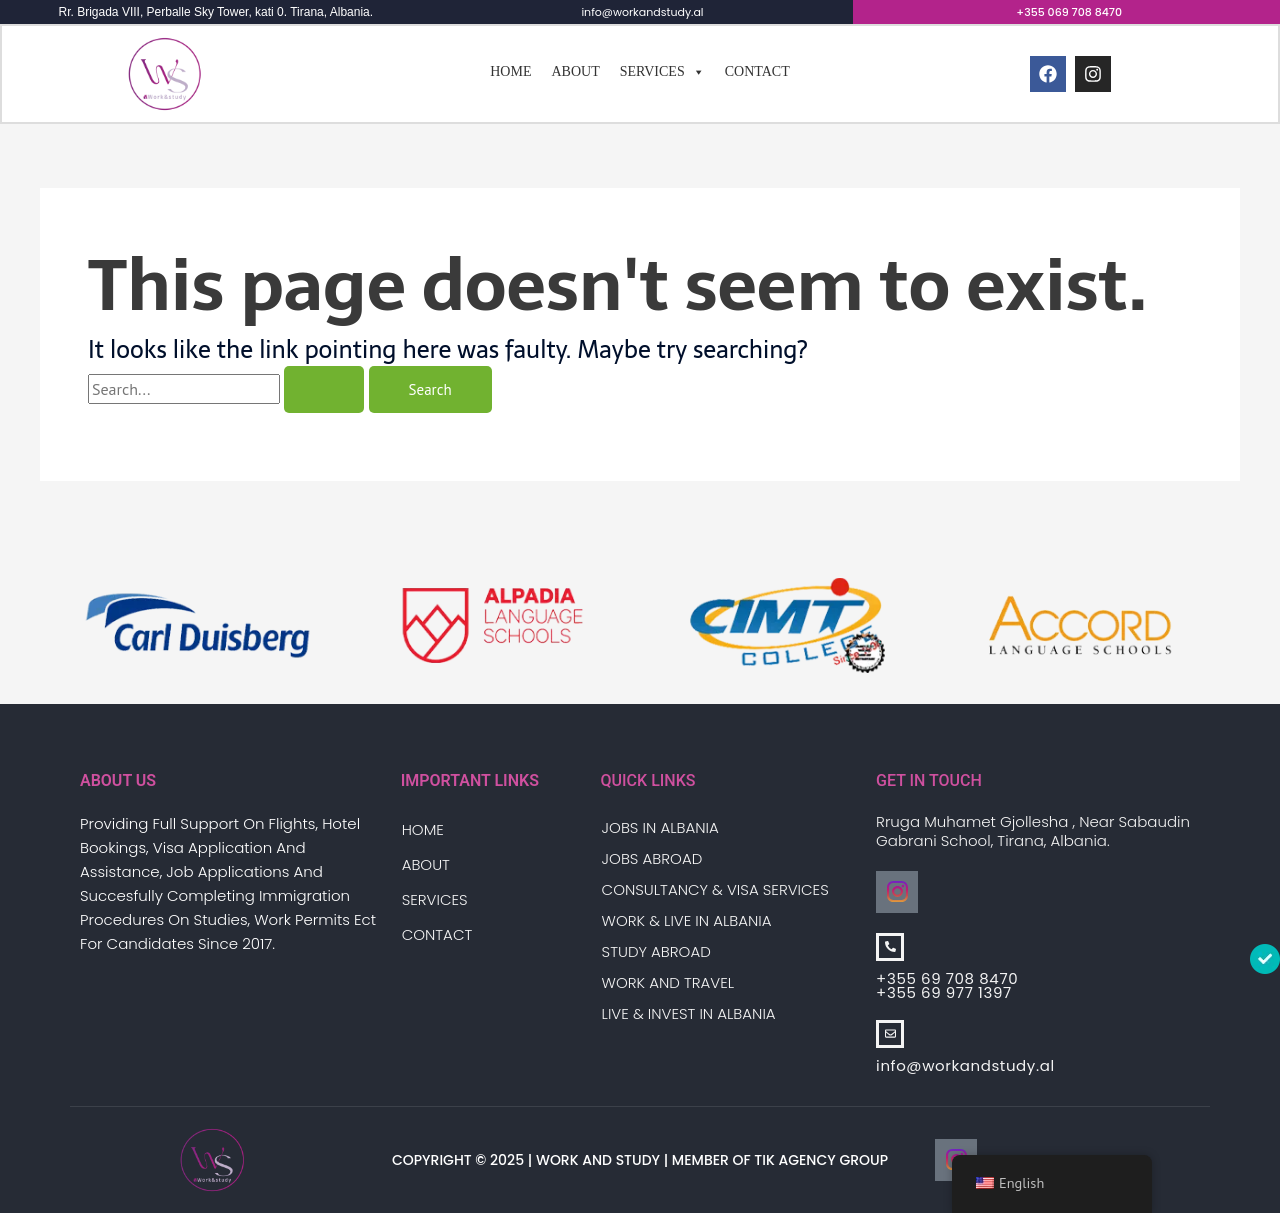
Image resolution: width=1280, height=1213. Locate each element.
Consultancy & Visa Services (715, 889)
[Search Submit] (324, 391)
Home (510, 72)
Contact (757, 72)
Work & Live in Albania (687, 920)
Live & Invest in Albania (689, 1013)
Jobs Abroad (652, 858)
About (575, 72)
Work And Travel (668, 982)
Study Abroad (656, 951)
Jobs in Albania (660, 827)
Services (662, 73)
